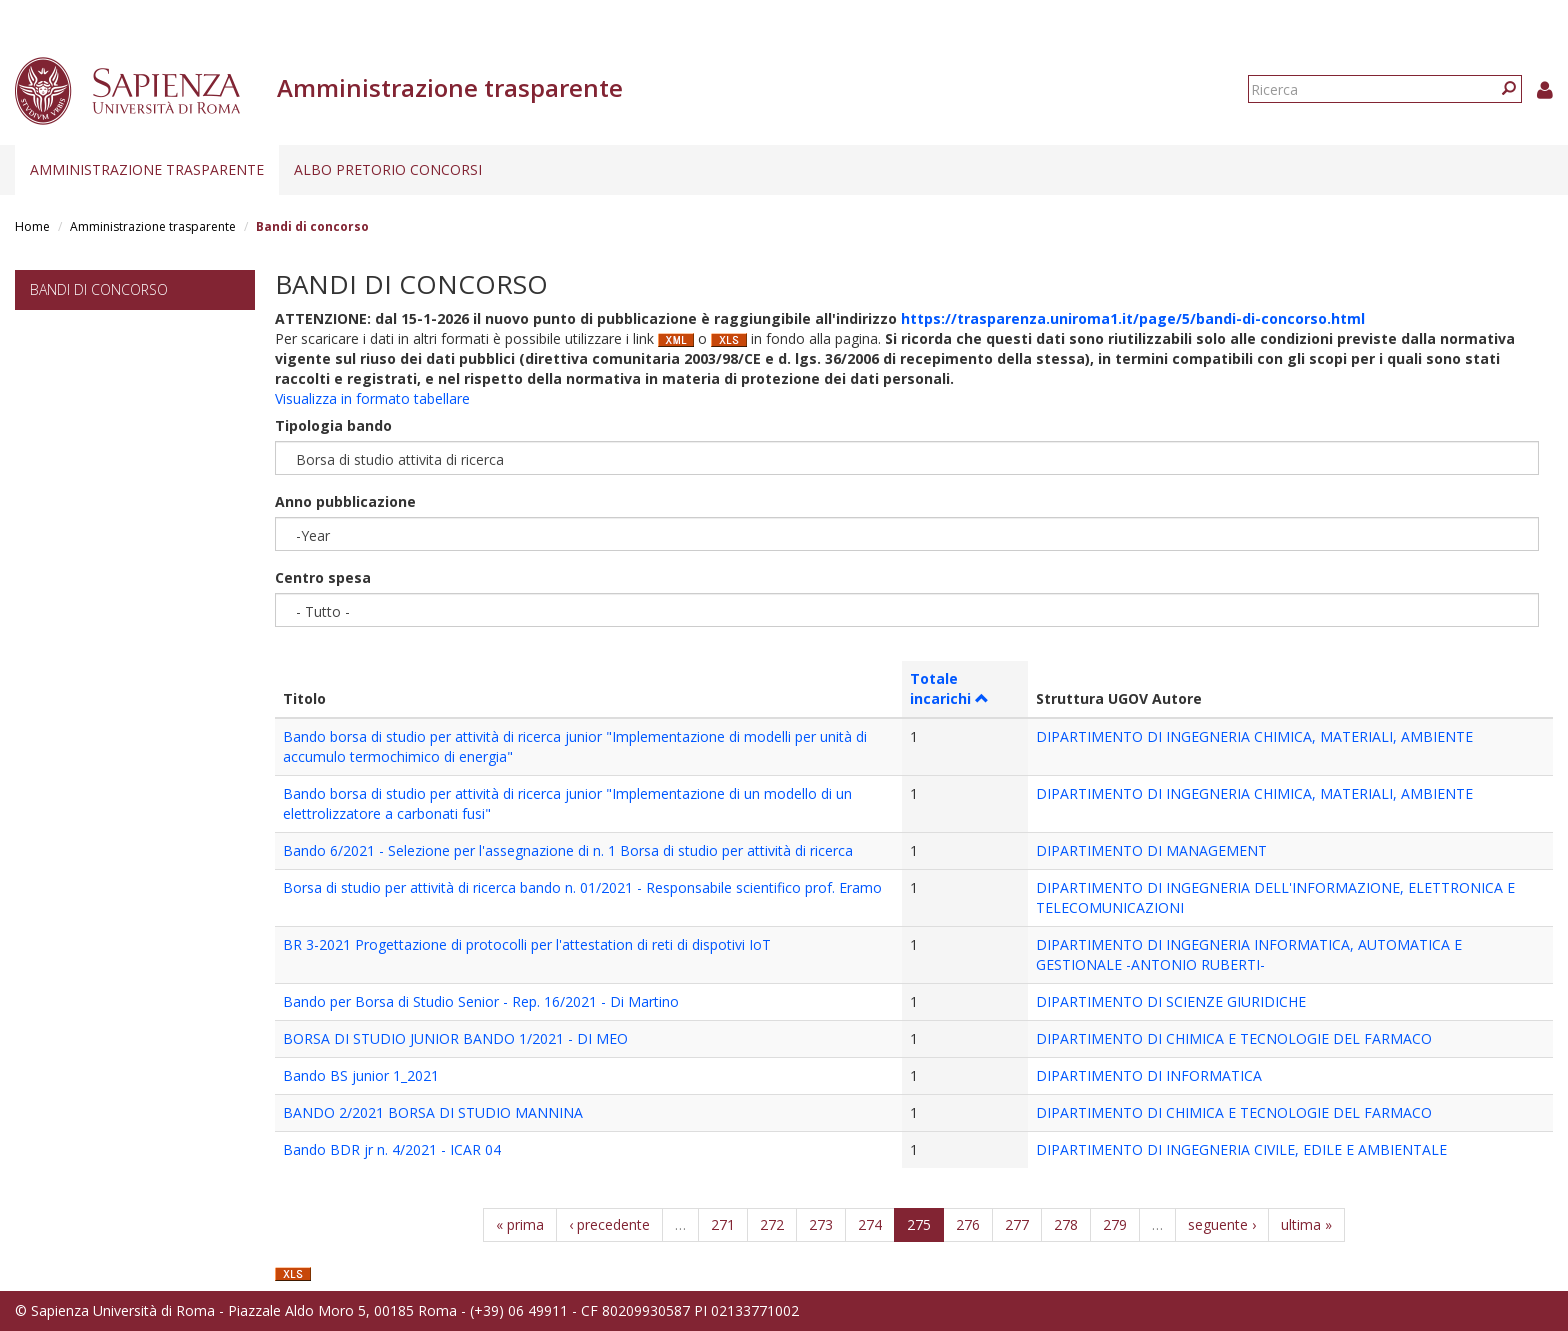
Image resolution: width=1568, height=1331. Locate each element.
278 (1066, 1224)
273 (821, 1224)
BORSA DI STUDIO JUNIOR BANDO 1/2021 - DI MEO (455, 1038)
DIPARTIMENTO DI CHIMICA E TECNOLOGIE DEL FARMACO (1234, 1038)
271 (723, 1224)
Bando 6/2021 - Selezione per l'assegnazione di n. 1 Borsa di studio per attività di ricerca (568, 850)
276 (968, 1224)
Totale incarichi (949, 688)
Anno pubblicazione (345, 501)
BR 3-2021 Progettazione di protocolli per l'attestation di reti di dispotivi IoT (527, 944)
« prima (520, 1224)
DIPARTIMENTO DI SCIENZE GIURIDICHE (1171, 1001)
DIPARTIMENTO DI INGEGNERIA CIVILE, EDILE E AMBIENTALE (1241, 1149)
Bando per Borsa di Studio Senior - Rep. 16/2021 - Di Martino (481, 1001)
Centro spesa (323, 577)
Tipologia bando (333, 425)
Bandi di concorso (99, 289)
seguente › (1222, 1224)
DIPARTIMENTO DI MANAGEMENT (1151, 850)
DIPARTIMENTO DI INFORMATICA (1149, 1075)
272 (772, 1224)
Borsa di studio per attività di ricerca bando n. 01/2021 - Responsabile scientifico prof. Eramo (582, 887)
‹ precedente (609, 1224)
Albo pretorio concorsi (388, 169)
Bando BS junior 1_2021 (361, 1075)
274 (870, 1224)
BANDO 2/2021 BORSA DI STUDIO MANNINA (433, 1112)
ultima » (1306, 1224)
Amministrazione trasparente (147, 169)
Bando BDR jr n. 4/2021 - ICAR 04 (392, 1149)
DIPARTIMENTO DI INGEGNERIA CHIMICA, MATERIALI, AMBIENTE (1254, 736)
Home (32, 226)
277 (1017, 1224)
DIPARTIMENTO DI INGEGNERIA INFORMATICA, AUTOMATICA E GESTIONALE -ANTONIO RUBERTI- (1249, 954)
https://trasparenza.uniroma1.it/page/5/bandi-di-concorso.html (1133, 318)
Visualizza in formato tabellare (372, 398)
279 (1115, 1224)
